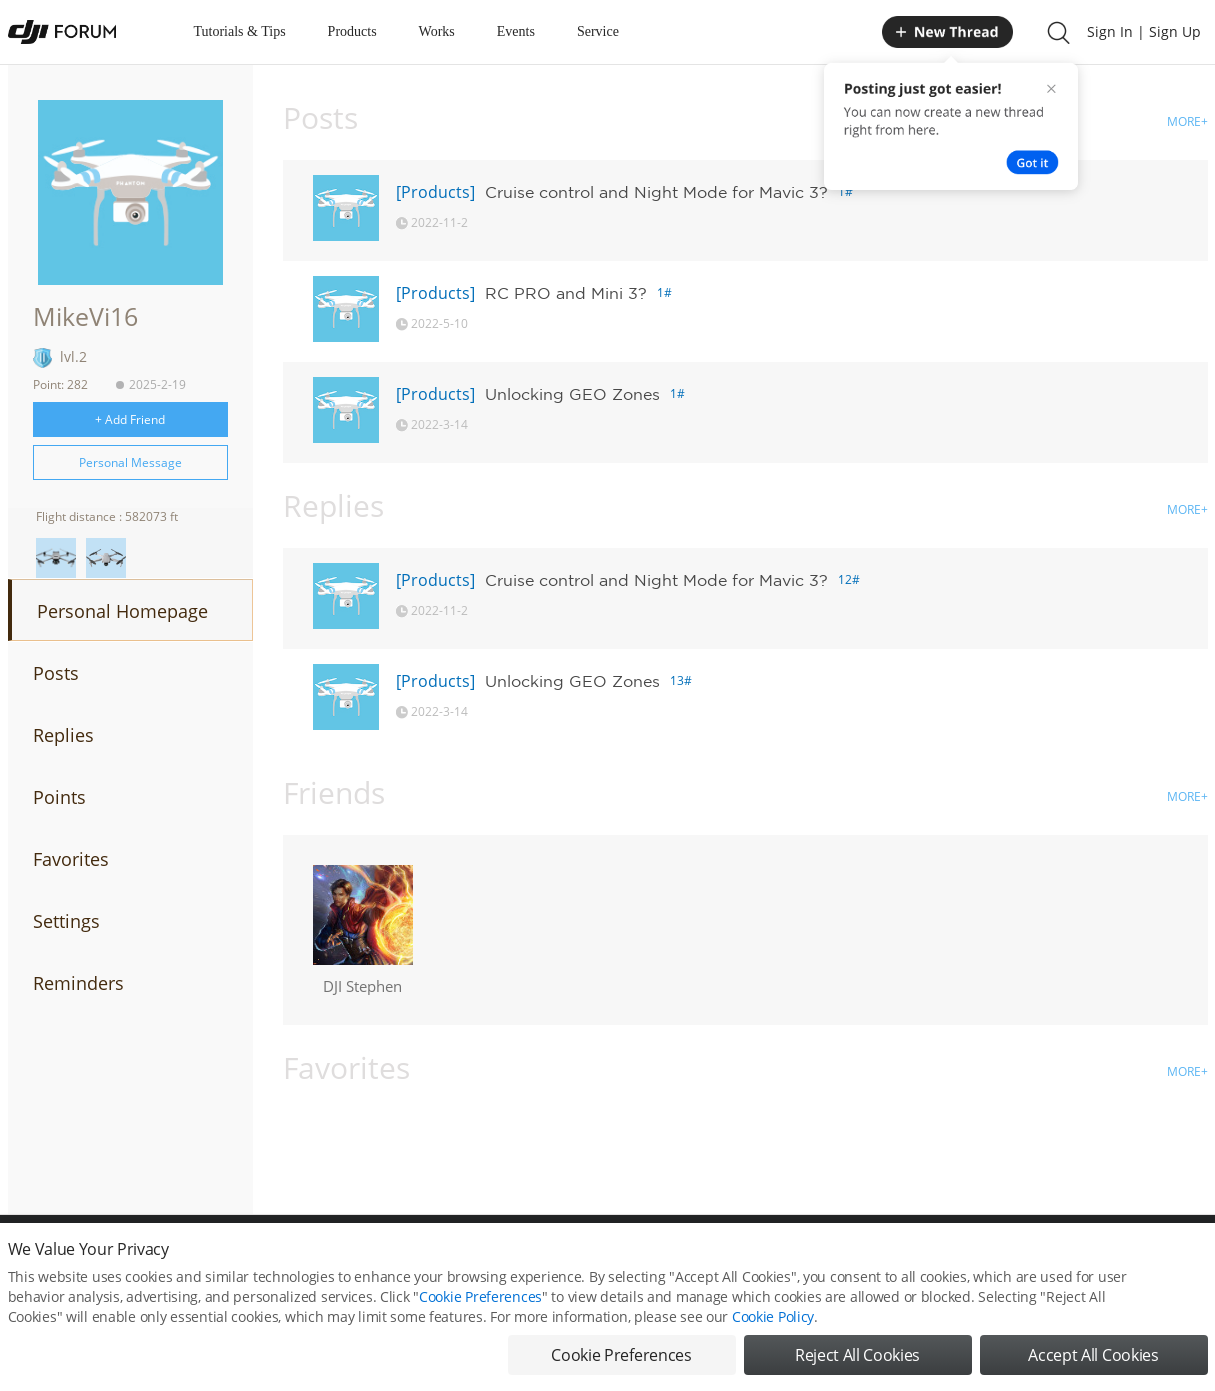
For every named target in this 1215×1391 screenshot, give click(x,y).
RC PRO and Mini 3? (566, 293)
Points (59, 797)
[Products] (435, 192)
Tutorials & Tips (240, 31)
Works (437, 31)
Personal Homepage (122, 611)
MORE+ (1187, 121)
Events (516, 31)
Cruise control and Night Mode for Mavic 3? (656, 192)
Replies (63, 735)
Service (598, 31)
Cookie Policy (773, 1320)
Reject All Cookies (857, 1359)
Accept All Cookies (1093, 1359)
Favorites (71, 859)
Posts (56, 673)
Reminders (78, 983)
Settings (66, 921)
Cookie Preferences (480, 1300)
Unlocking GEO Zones (572, 394)
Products (352, 31)
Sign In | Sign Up (1144, 31)
